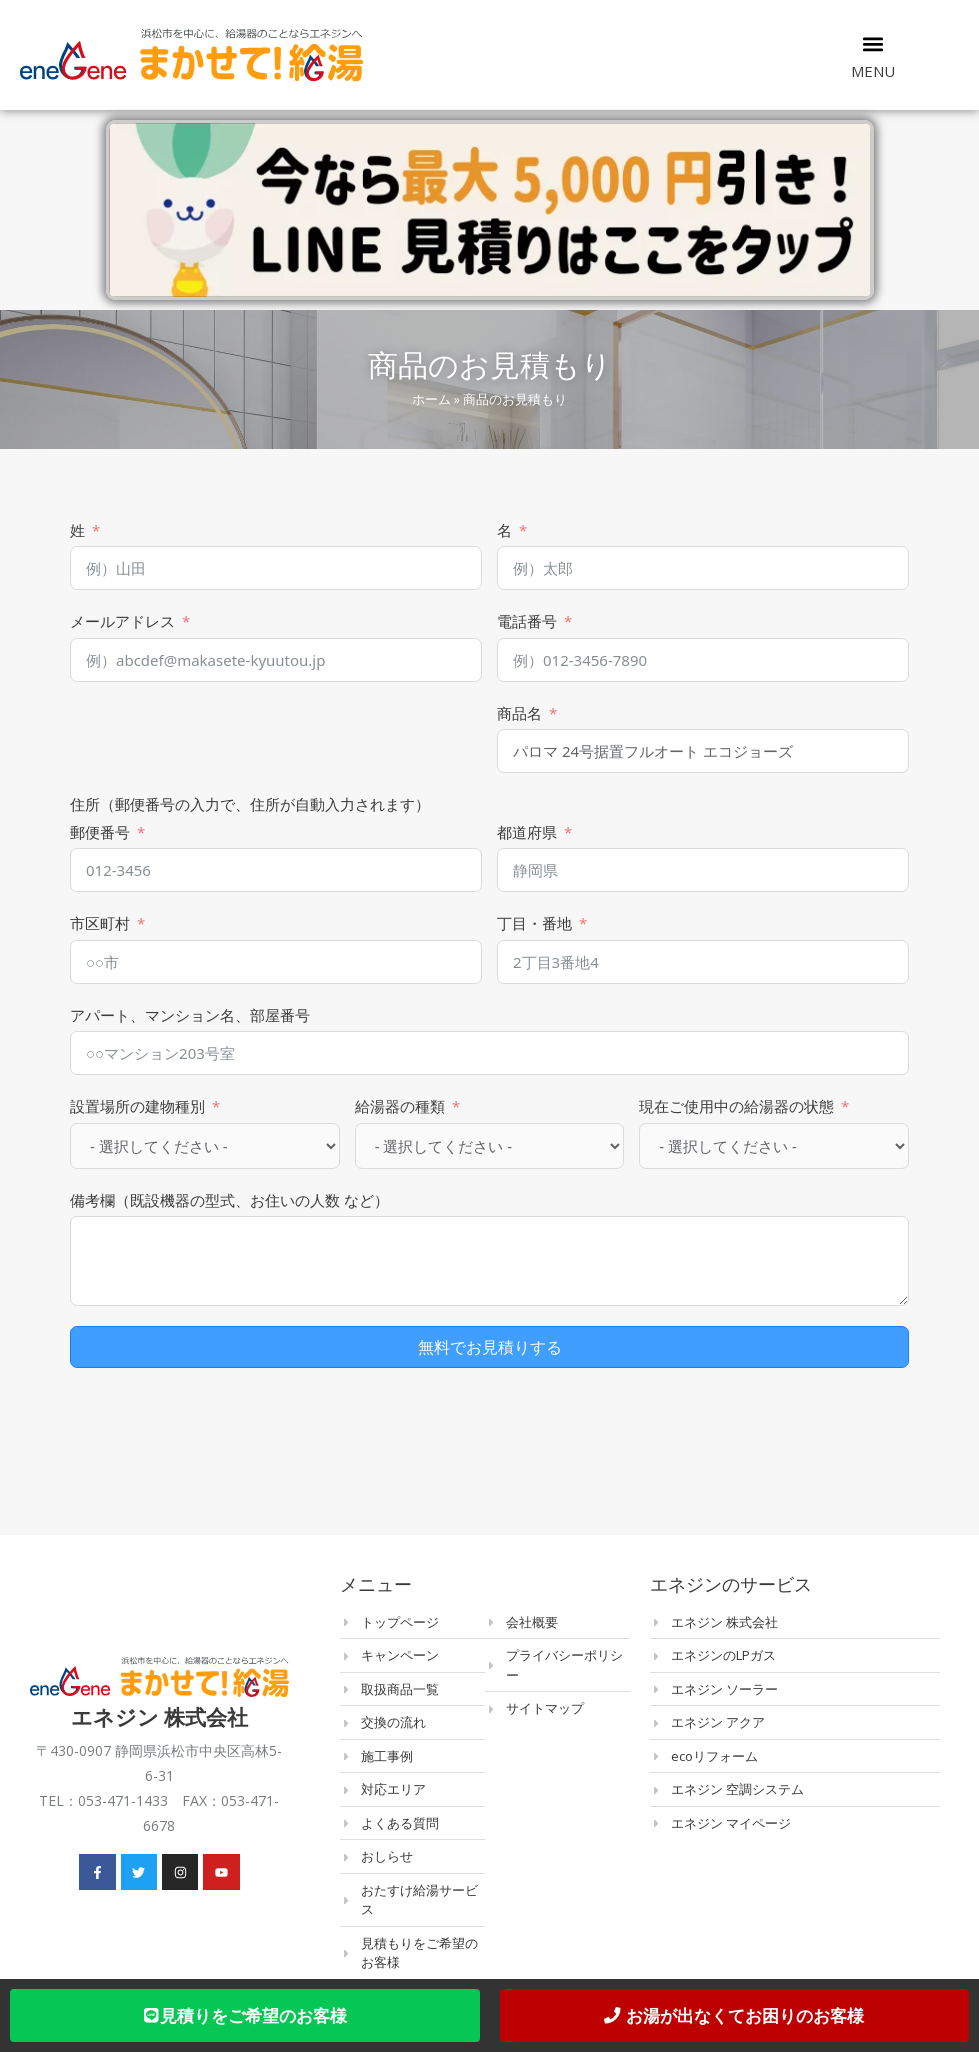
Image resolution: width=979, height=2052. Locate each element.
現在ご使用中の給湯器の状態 (736, 1106)
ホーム (431, 399)
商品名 (519, 713)
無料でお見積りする (490, 1347)
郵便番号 (100, 832)
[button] (873, 43)
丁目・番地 (534, 923)
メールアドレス (122, 621)
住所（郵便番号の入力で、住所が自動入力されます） (250, 804)
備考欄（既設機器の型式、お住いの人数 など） (229, 1200)
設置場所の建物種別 (137, 1106)
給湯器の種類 (400, 1106)
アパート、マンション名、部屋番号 (190, 1015)
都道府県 (527, 832)
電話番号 (527, 621)
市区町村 (100, 923)
